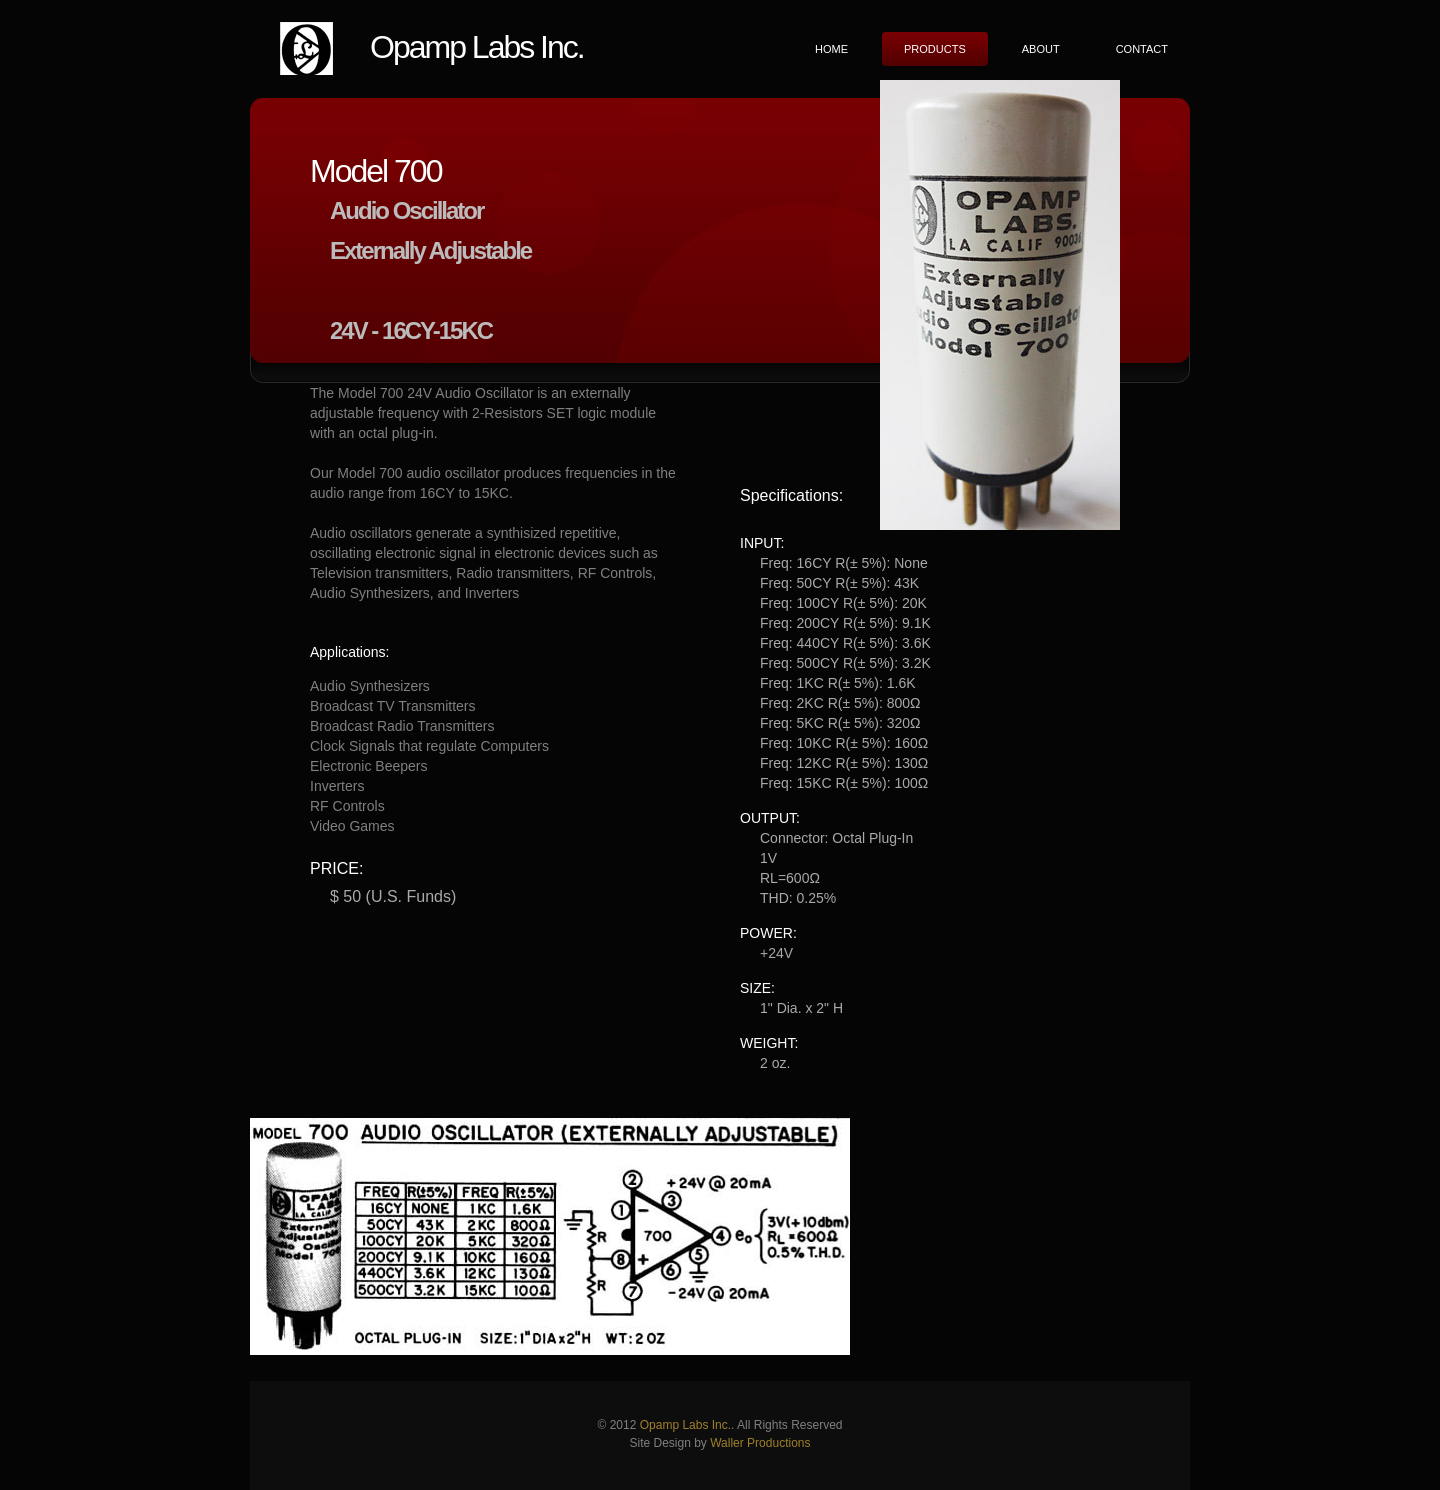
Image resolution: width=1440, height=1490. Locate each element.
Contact (1142, 49)
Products (935, 49)
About (1041, 49)
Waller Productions (760, 1443)
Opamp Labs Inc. (477, 47)
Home (831, 49)
